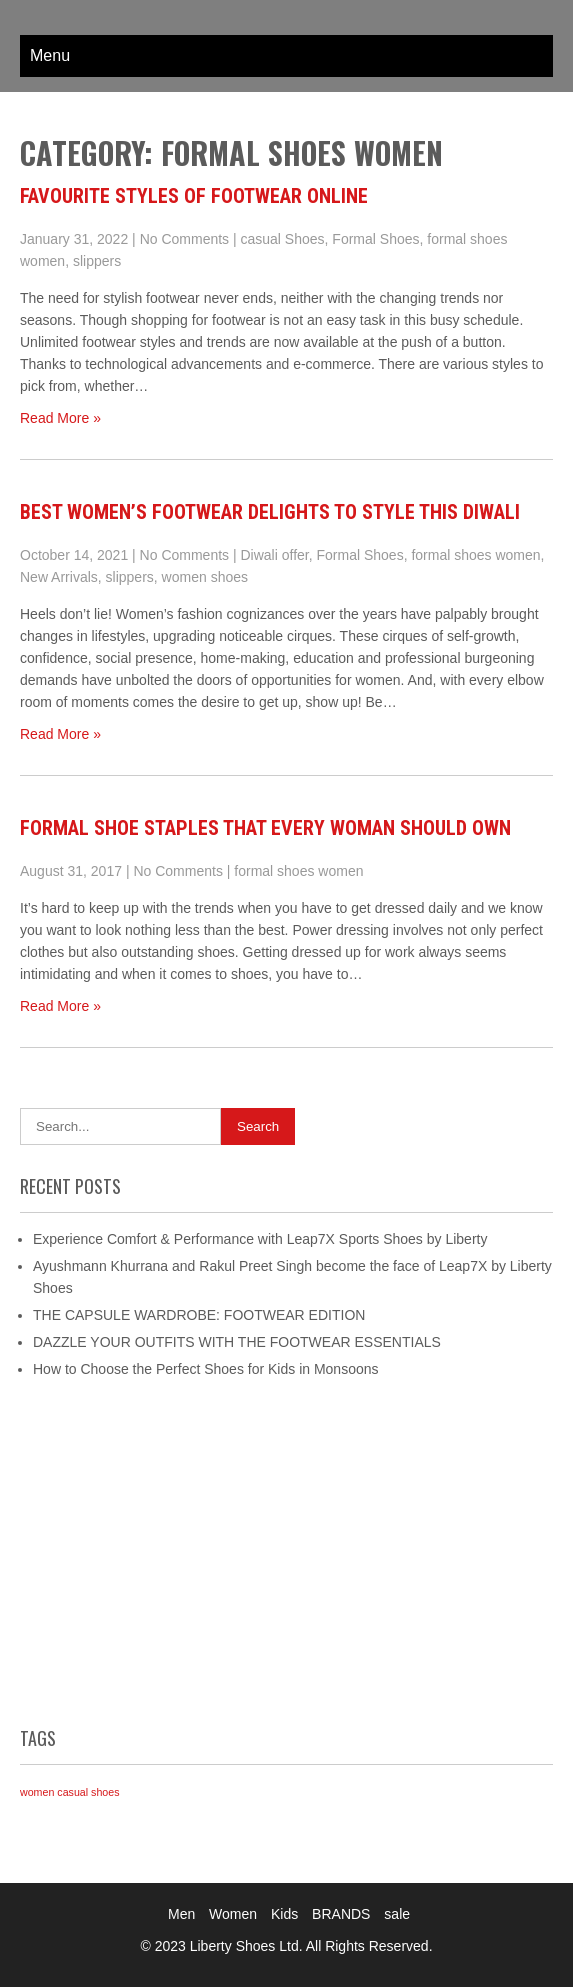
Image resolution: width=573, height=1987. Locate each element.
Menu (50, 55)
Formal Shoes (375, 239)
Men (181, 1914)
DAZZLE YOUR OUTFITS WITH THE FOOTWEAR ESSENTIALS (237, 1342)
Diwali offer (275, 555)
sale (397, 1914)
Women (233, 1914)
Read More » (60, 418)
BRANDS (341, 1914)
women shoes (205, 577)
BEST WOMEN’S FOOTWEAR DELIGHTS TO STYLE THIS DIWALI (270, 512)
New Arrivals (59, 577)
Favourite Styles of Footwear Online (194, 196)
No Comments (184, 239)
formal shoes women (475, 555)
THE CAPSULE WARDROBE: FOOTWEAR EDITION (199, 1315)
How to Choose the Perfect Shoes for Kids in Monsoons (206, 1369)
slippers (97, 261)
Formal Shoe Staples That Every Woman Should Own (265, 828)
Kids (284, 1914)
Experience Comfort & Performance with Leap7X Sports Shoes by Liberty (260, 1239)
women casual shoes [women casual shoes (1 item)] (70, 1792)
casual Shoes (283, 239)
